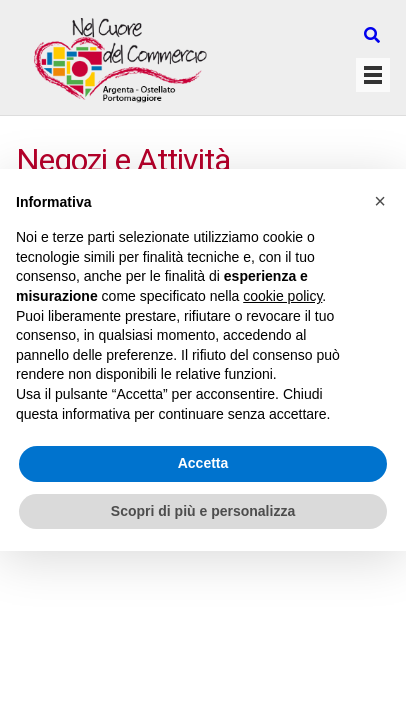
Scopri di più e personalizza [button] (203, 511)
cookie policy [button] (282, 296)
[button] (380, 201)
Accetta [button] (203, 463)
